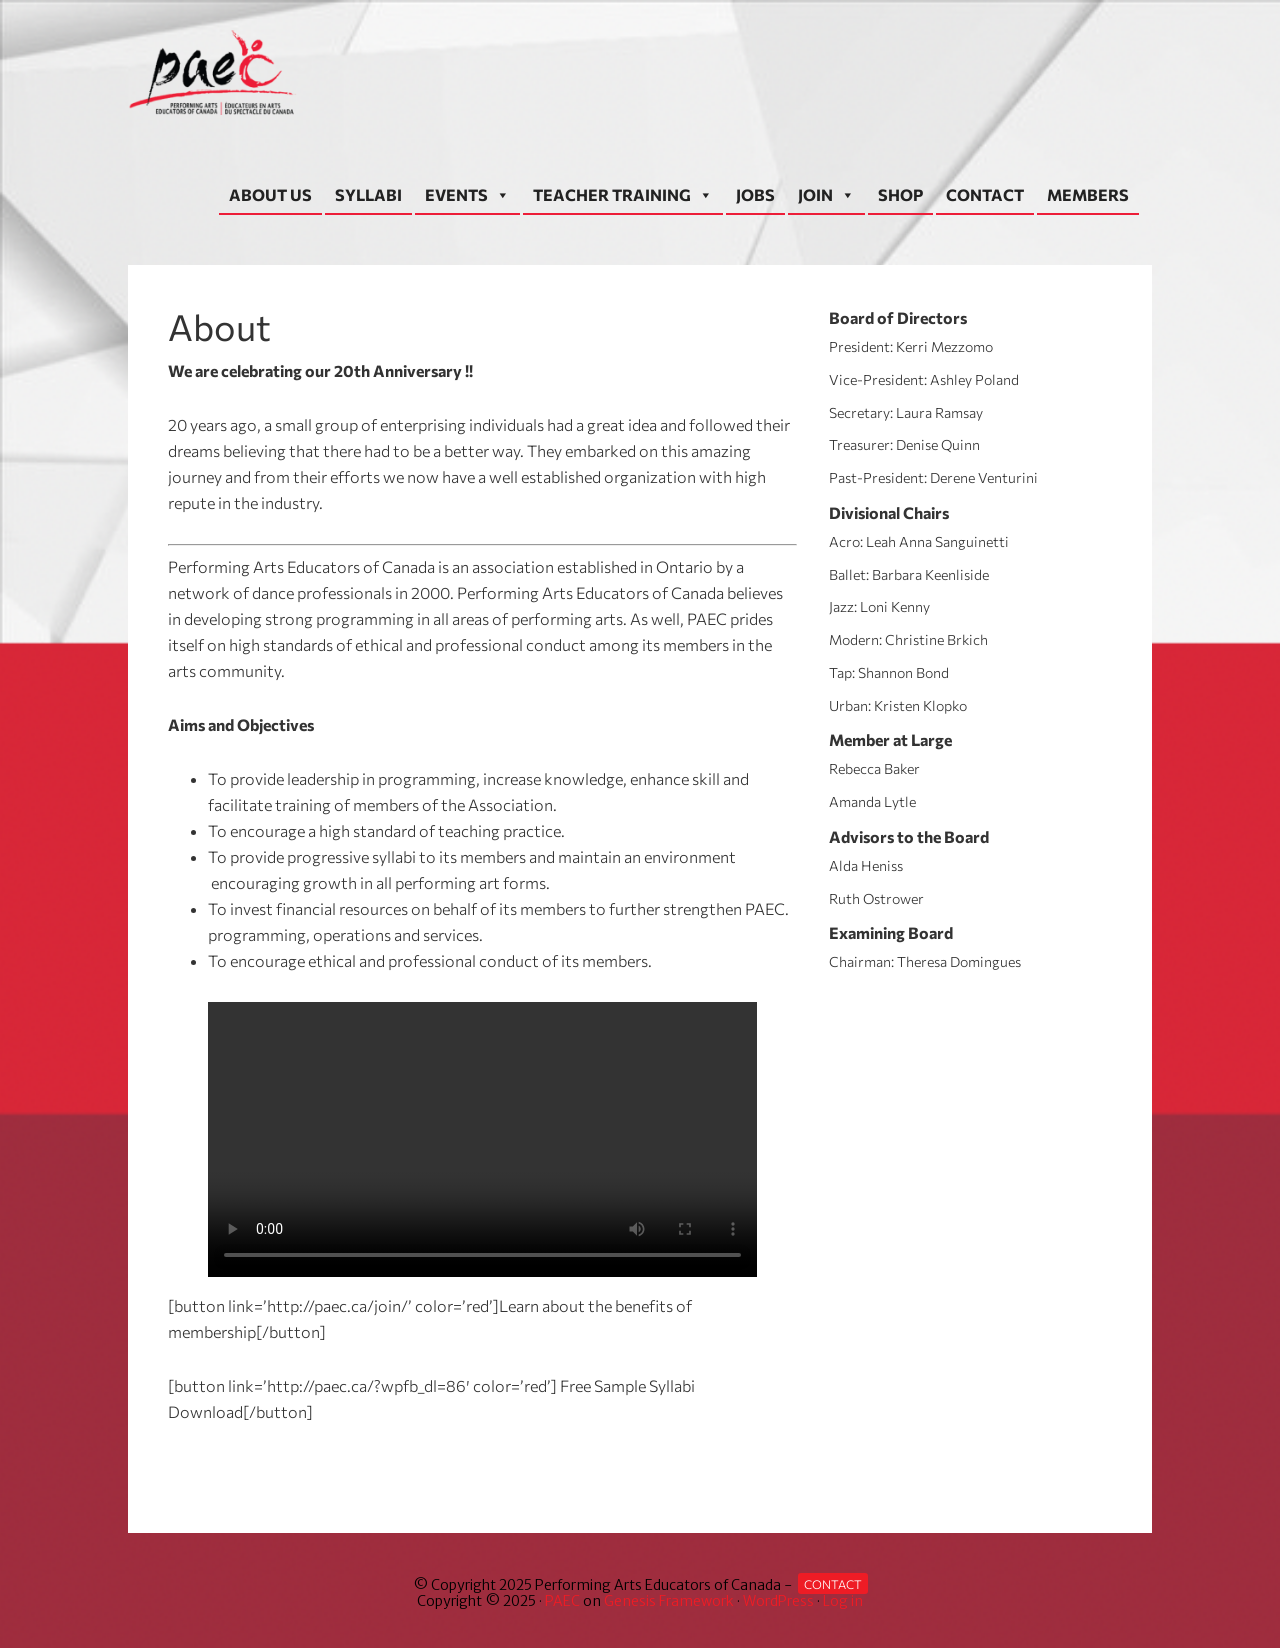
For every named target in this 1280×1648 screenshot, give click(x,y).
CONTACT (985, 194)
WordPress (778, 1601)
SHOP (900, 194)
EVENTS (467, 194)
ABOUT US (270, 194)
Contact (833, 1584)
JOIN (826, 194)
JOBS (755, 194)
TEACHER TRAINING (623, 194)
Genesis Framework (669, 1601)
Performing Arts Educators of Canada (218, 72)
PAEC (562, 1601)
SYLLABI (368, 194)
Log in (843, 1601)
